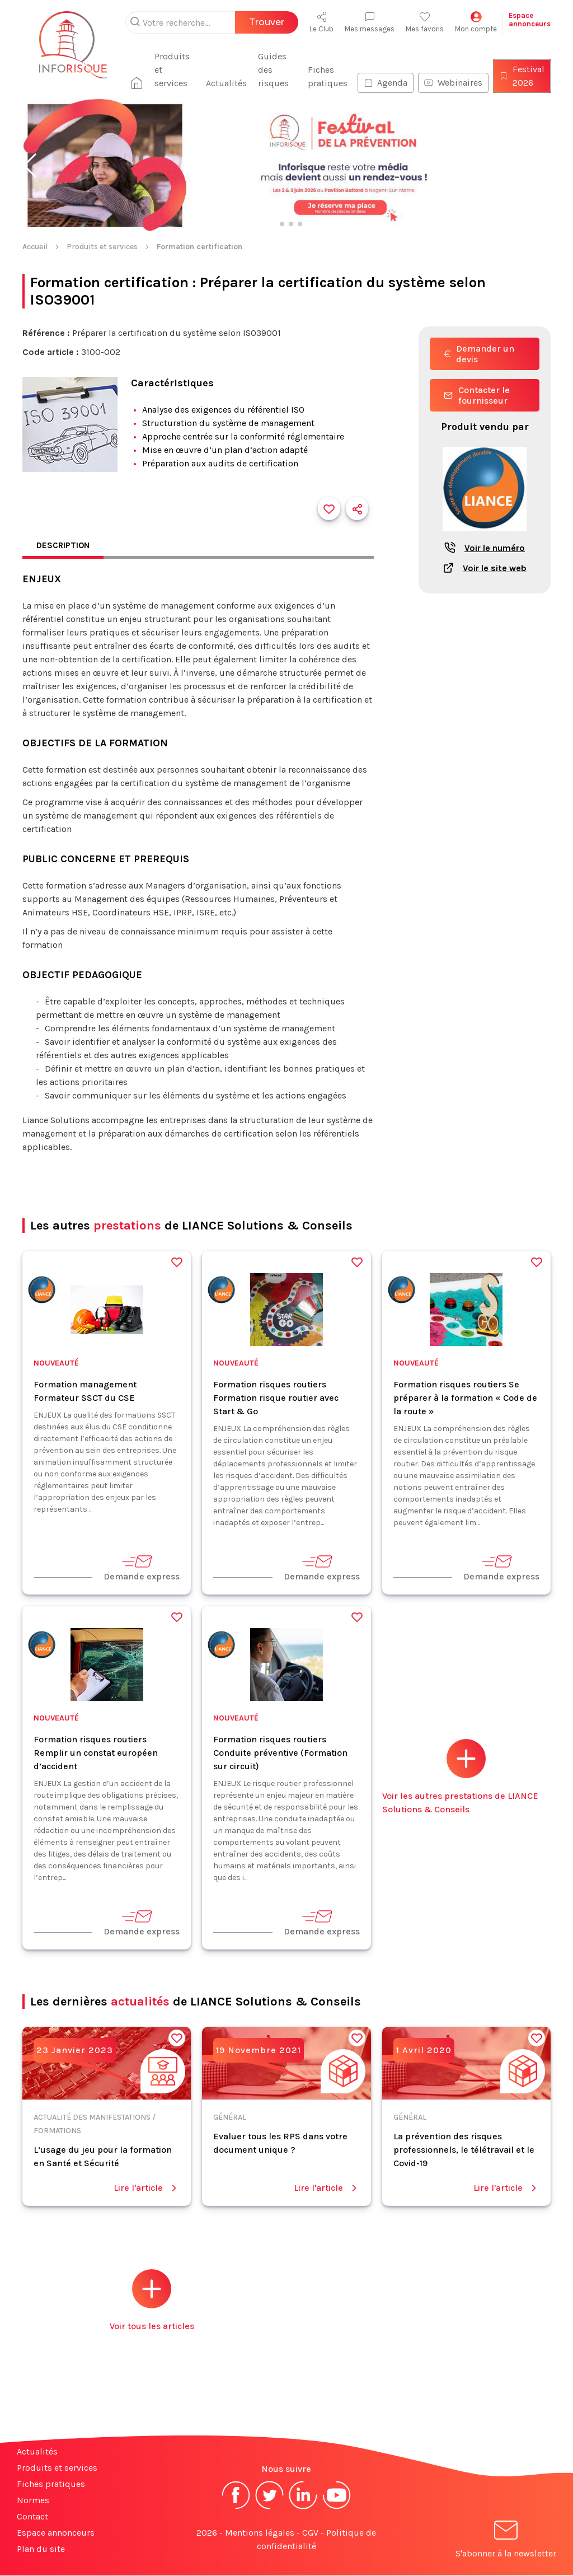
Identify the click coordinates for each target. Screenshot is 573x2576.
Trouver (266, 22)
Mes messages (369, 22)
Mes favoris (425, 22)
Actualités (229, 83)
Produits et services (178, 69)
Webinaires (453, 82)
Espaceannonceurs (530, 19)
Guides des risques (276, 69)
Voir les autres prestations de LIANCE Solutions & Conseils (460, 1777)
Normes (33, 2500)
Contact (32, 2517)
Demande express (142, 1568)
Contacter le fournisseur (477, 395)
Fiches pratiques (327, 76)
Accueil (35, 246)
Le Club (321, 22)
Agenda (385, 82)
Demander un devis (479, 353)
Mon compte (476, 22)
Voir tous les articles (152, 2301)
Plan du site (41, 2549)
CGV (310, 2533)
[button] (29, 165)
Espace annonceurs (56, 2533)
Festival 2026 (521, 76)
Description (64, 545)
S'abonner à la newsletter (505, 2541)
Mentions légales (259, 2533)
